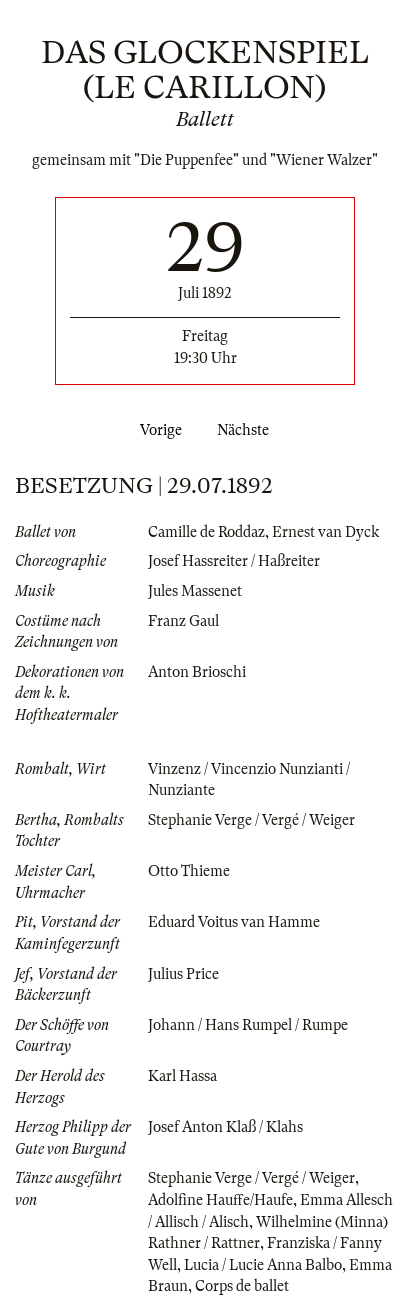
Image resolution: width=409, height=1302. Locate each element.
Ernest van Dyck (325, 532)
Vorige (157, 430)
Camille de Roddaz (206, 532)
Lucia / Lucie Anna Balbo (263, 1265)
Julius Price (183, 974)
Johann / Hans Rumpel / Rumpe (248, 1025)
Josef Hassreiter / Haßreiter (234, 561)
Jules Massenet (195, 591)
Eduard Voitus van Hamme (234, 922)
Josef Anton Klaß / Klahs (225, 1127)
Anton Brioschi (197, 672)
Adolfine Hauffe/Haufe (220, 1200)
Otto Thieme (189, 871)
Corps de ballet (242, 1286)
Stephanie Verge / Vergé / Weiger (251, 820)
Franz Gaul (183, 621)
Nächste (247, 430)
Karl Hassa (182, 1076)
